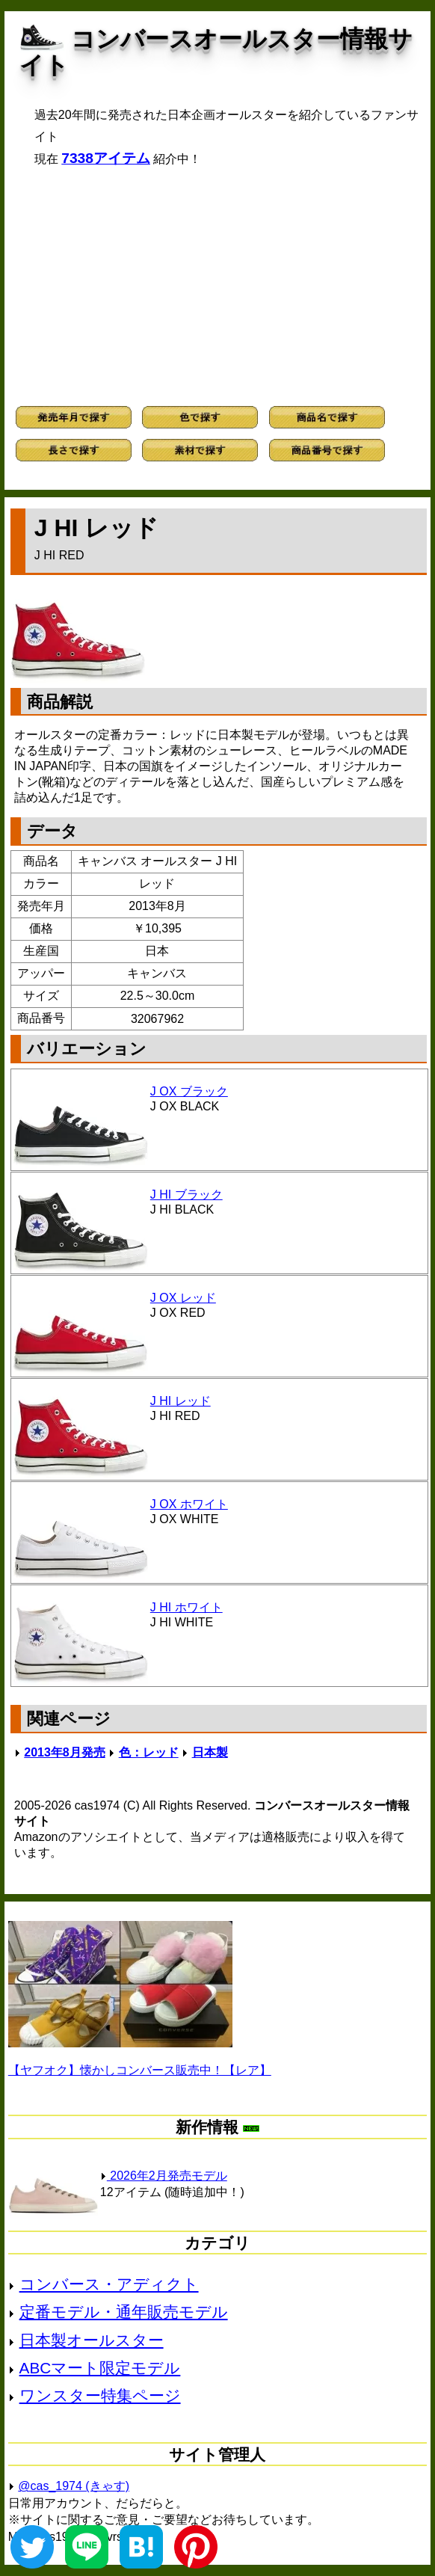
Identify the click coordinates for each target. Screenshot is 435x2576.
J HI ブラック (186, 1194)
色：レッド (149, 1752)
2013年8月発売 (64, 1752)
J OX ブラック (189, 1091)
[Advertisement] (217, 286)
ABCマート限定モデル (100, 2367)
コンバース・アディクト (109, 2284)
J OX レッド (183, 1297)
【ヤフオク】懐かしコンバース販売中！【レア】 (139, 2070)
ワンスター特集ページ (100, 2395)
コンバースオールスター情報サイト (216, 52)
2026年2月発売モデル (163, 2175)
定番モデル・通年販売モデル (123, 2311)
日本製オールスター (91, 2340)
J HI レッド (180, 1401)
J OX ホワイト (189, 1504)
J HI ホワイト (186, 1607)
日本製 (210, 1752)
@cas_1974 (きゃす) (73, 2486)
